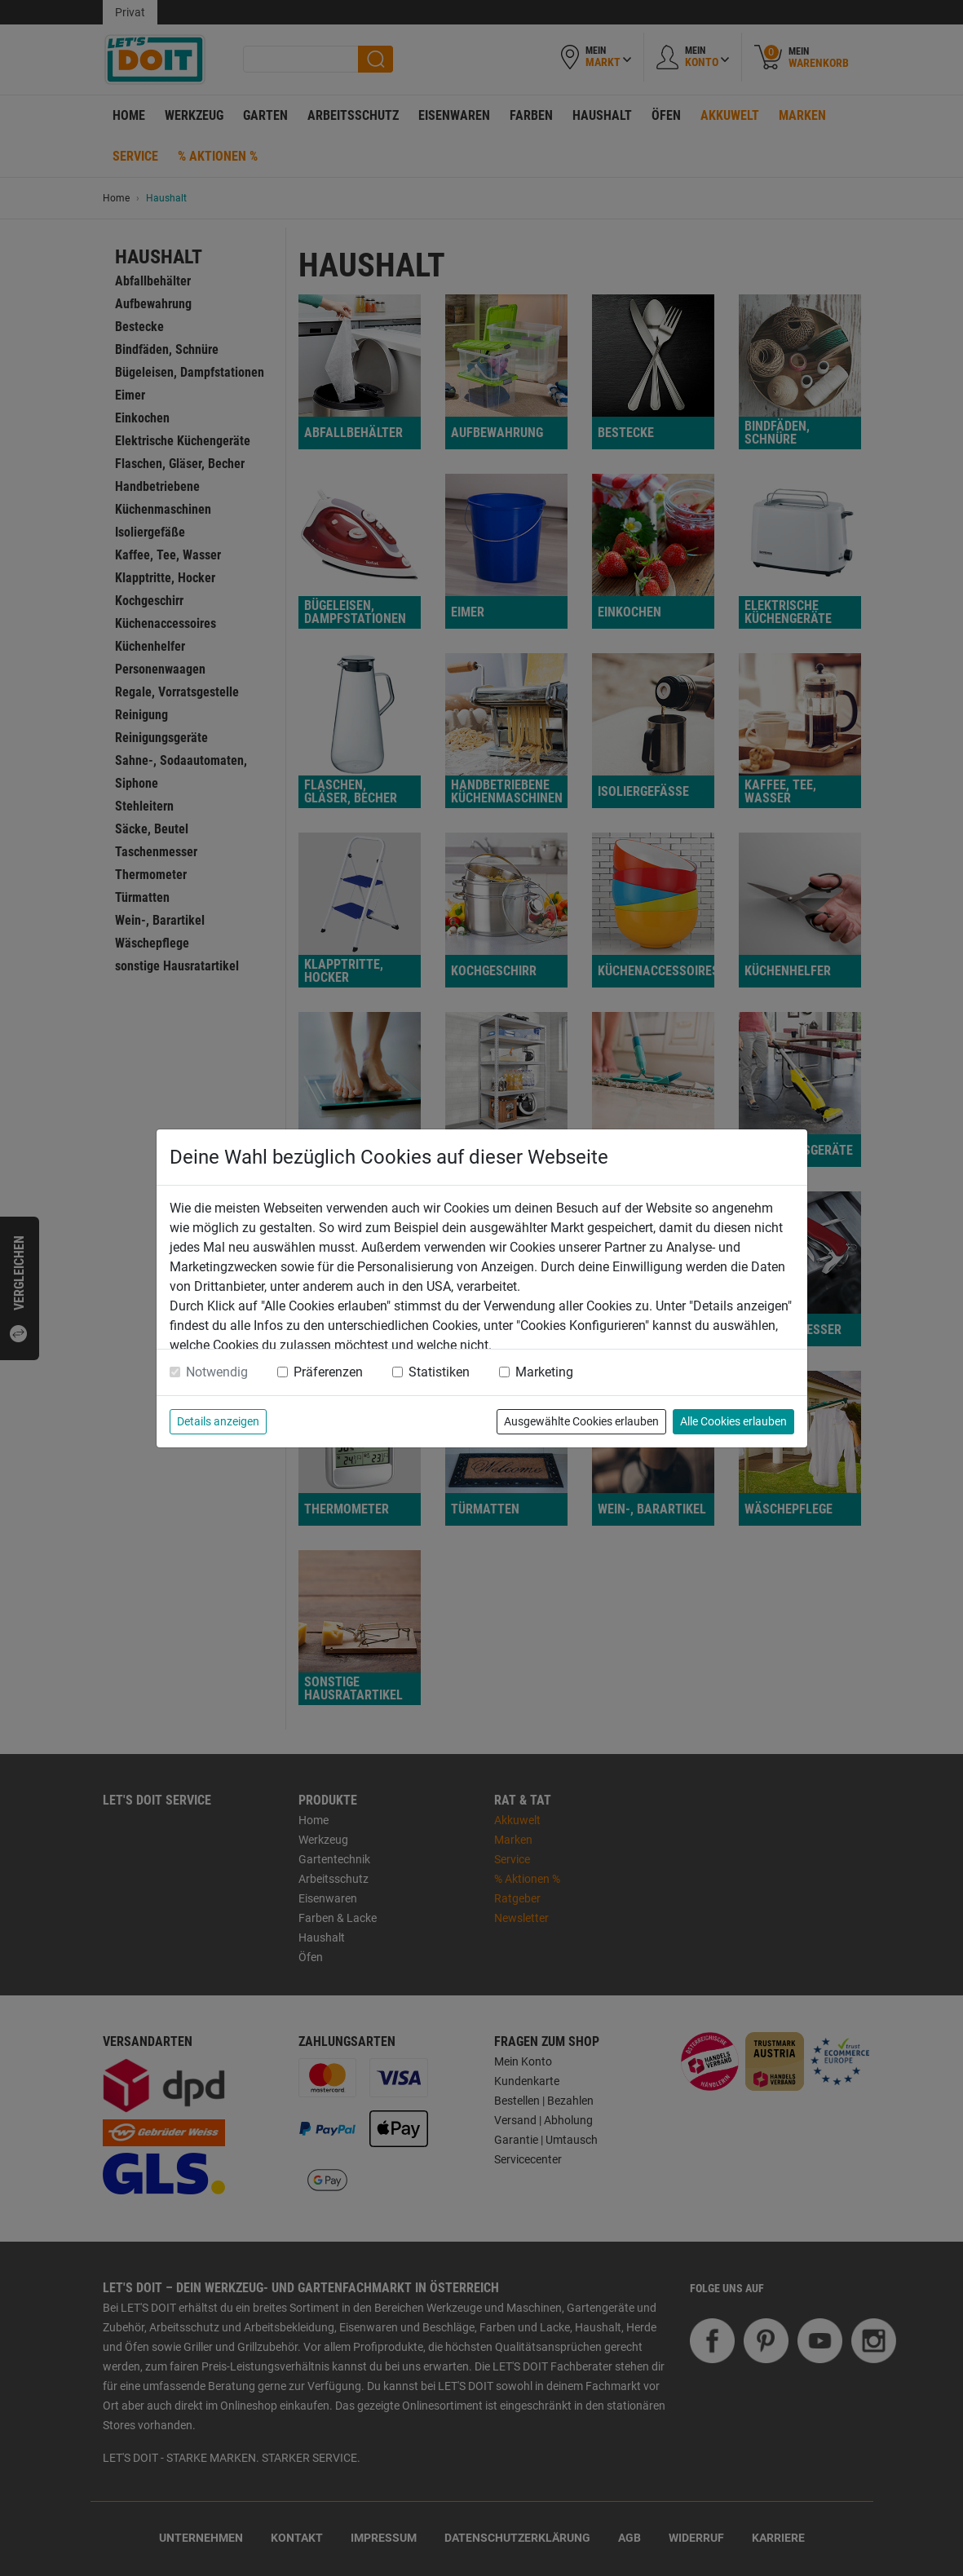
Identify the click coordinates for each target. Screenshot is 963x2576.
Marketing (544, 1372)
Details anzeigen (218, 1421)
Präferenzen (328, 1372)
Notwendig (217, 1372)
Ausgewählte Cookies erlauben (581, 1421)
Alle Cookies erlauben (733, 1421)
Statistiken (439, 1372)
